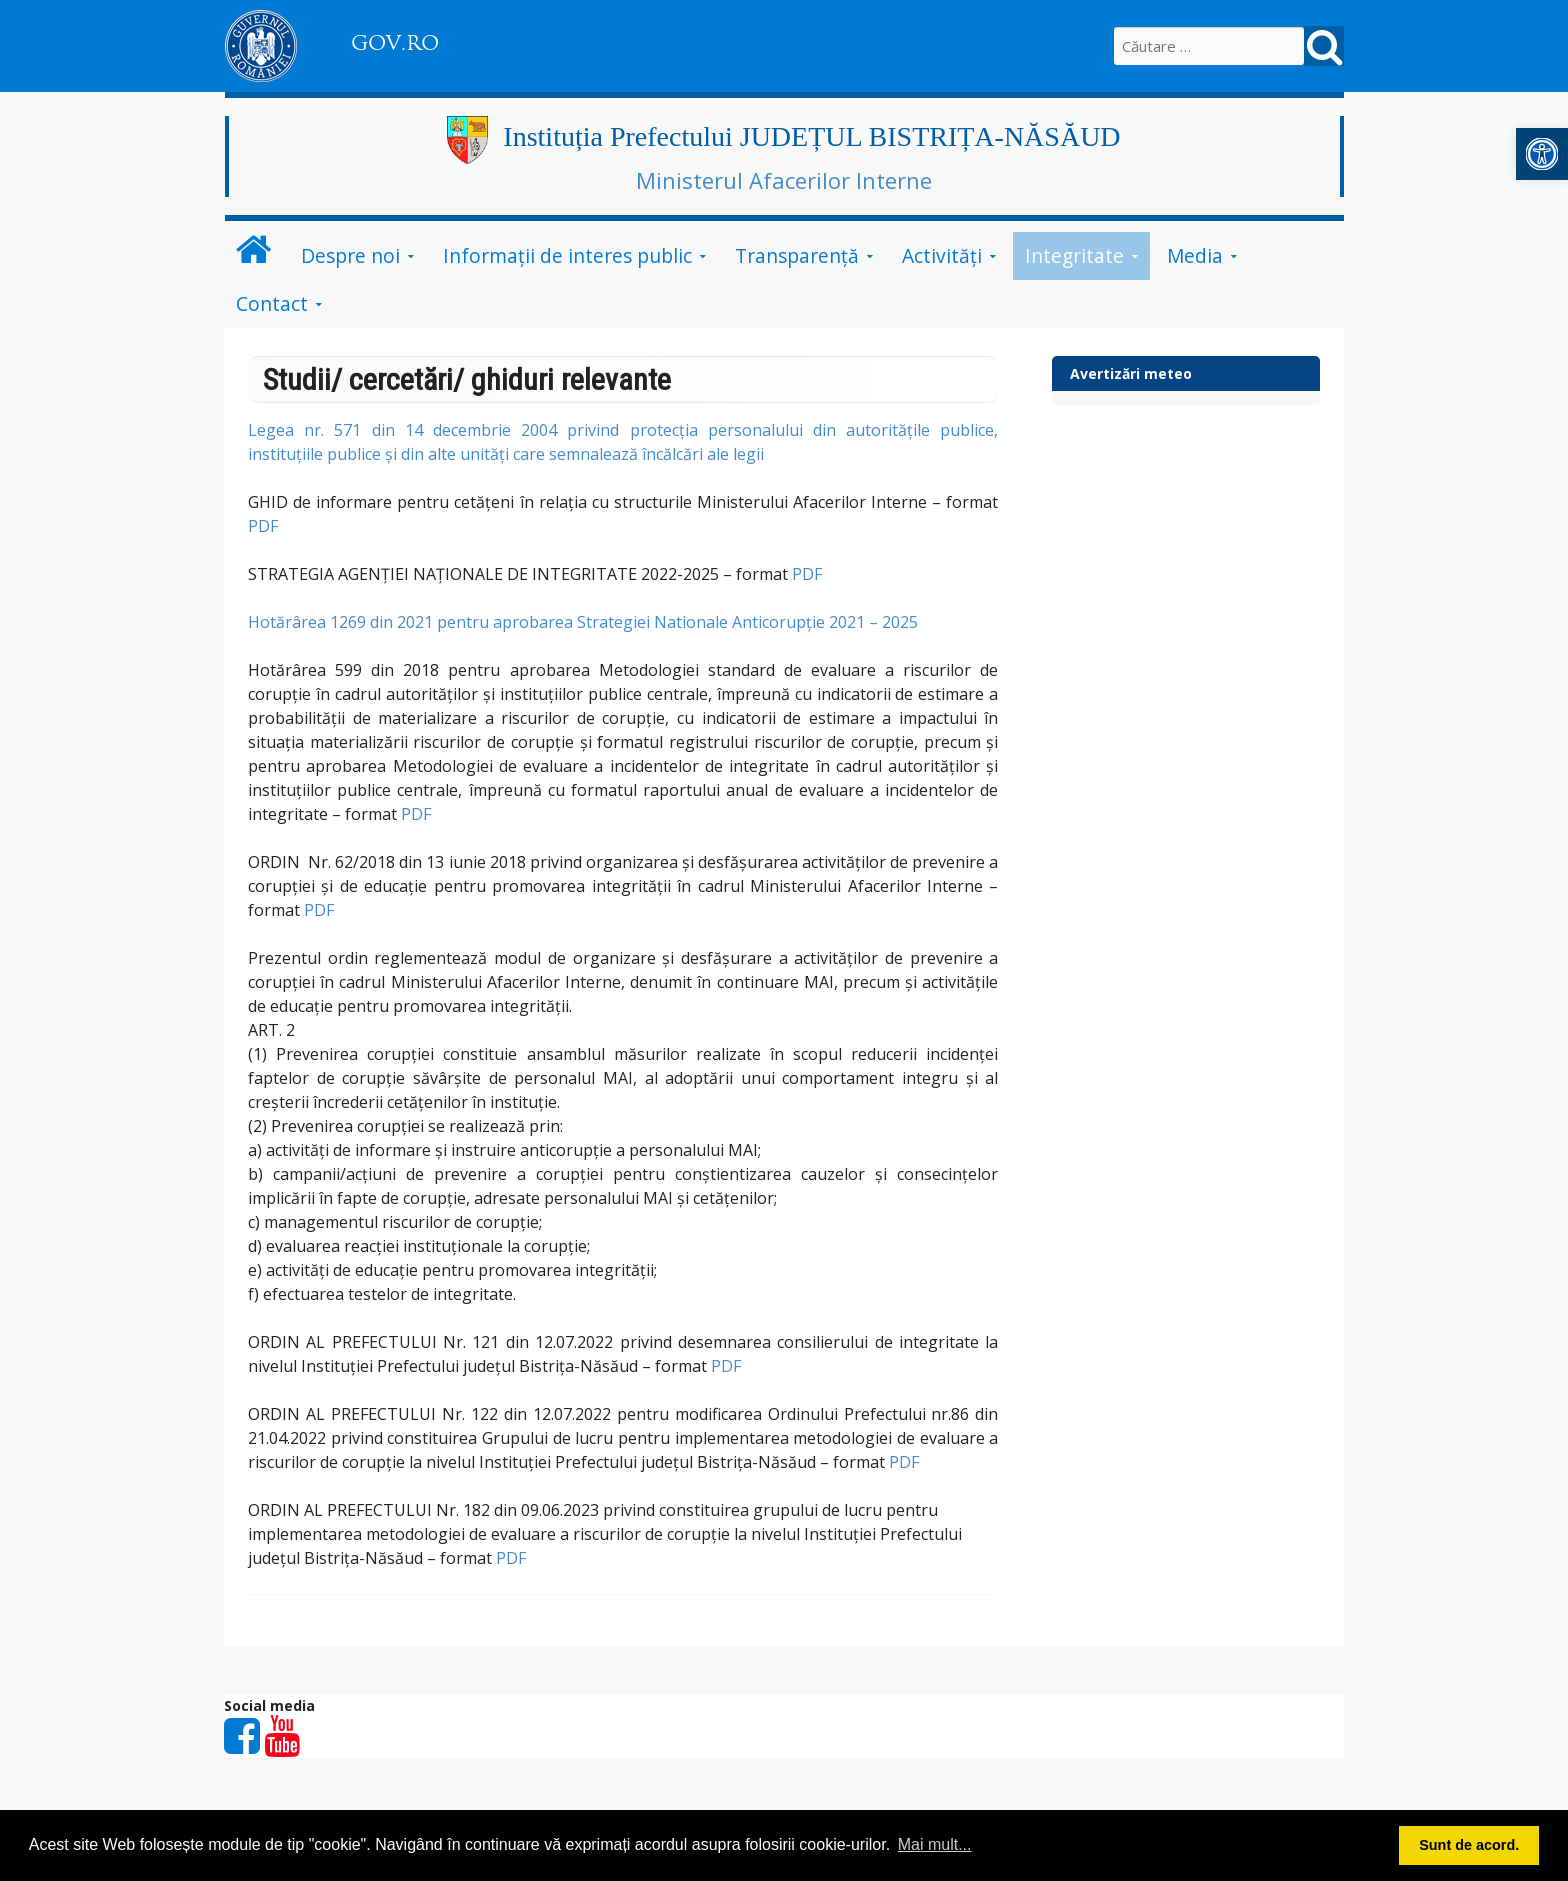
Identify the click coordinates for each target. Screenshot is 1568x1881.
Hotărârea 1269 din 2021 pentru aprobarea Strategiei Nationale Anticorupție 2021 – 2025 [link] (583, 622)
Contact (272, 303)
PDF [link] (263, 526)
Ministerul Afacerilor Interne (784, 180)
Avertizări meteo (1131, 373)
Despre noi (350, 255)
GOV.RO (395, 43)
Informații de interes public (567, 255)
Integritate (1074, 255)
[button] (1542, 154)
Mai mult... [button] (935, 1844)
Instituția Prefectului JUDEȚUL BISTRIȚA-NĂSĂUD (811, 136)
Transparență (797, 255)
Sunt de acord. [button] (1469, 1845)
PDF (807, 574)
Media (1195, 255)
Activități (942, 255)
